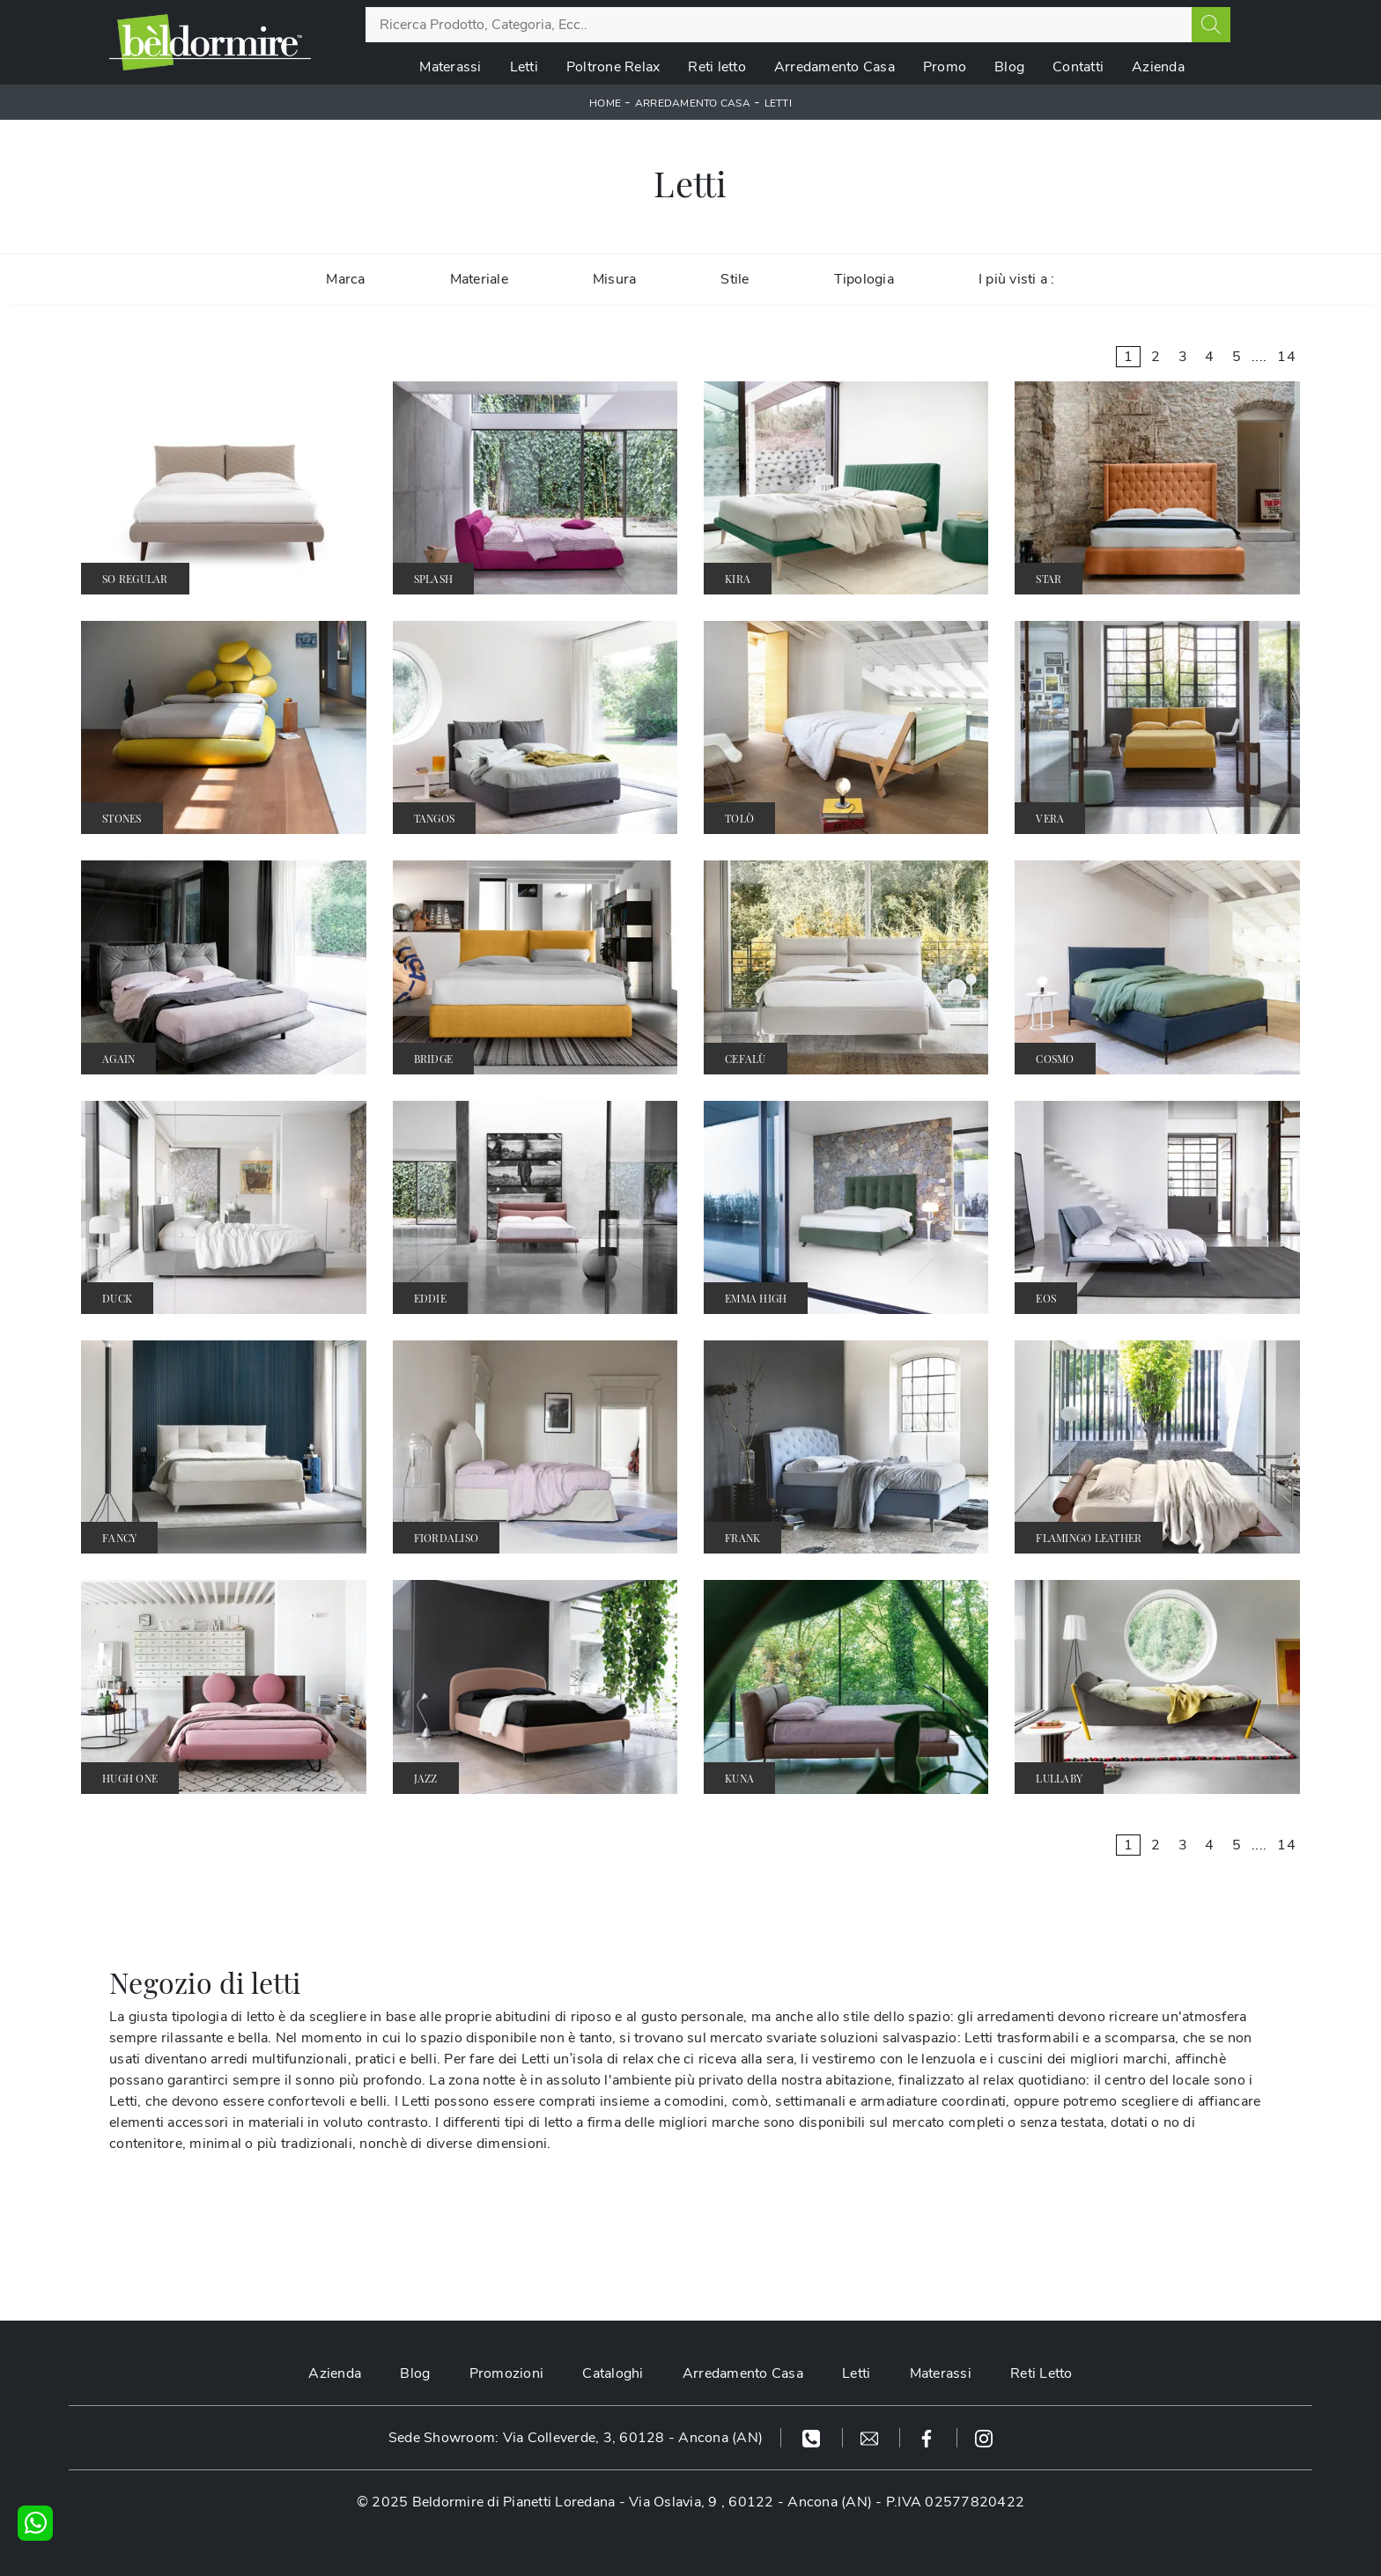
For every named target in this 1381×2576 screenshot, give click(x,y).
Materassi (450, 67)
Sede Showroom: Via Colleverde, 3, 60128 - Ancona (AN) (575, 2437)
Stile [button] (734, 279)
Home (605, 103)
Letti (524, 67)
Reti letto (717, 67)
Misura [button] (615, 279)
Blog (1009, 67)
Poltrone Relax (613, 67)
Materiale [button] (479, 279)
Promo (944, 67)
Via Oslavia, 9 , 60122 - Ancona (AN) (750, 2502)
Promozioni (506, 2373)
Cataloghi (612, 2373)
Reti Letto (1041, 2373)
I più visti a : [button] (1017, 279)
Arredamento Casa (834, 67)
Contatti (1078, 67)
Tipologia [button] (864, 279)
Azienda (1158, 67)
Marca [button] (345, 279)
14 (1286, 356)
